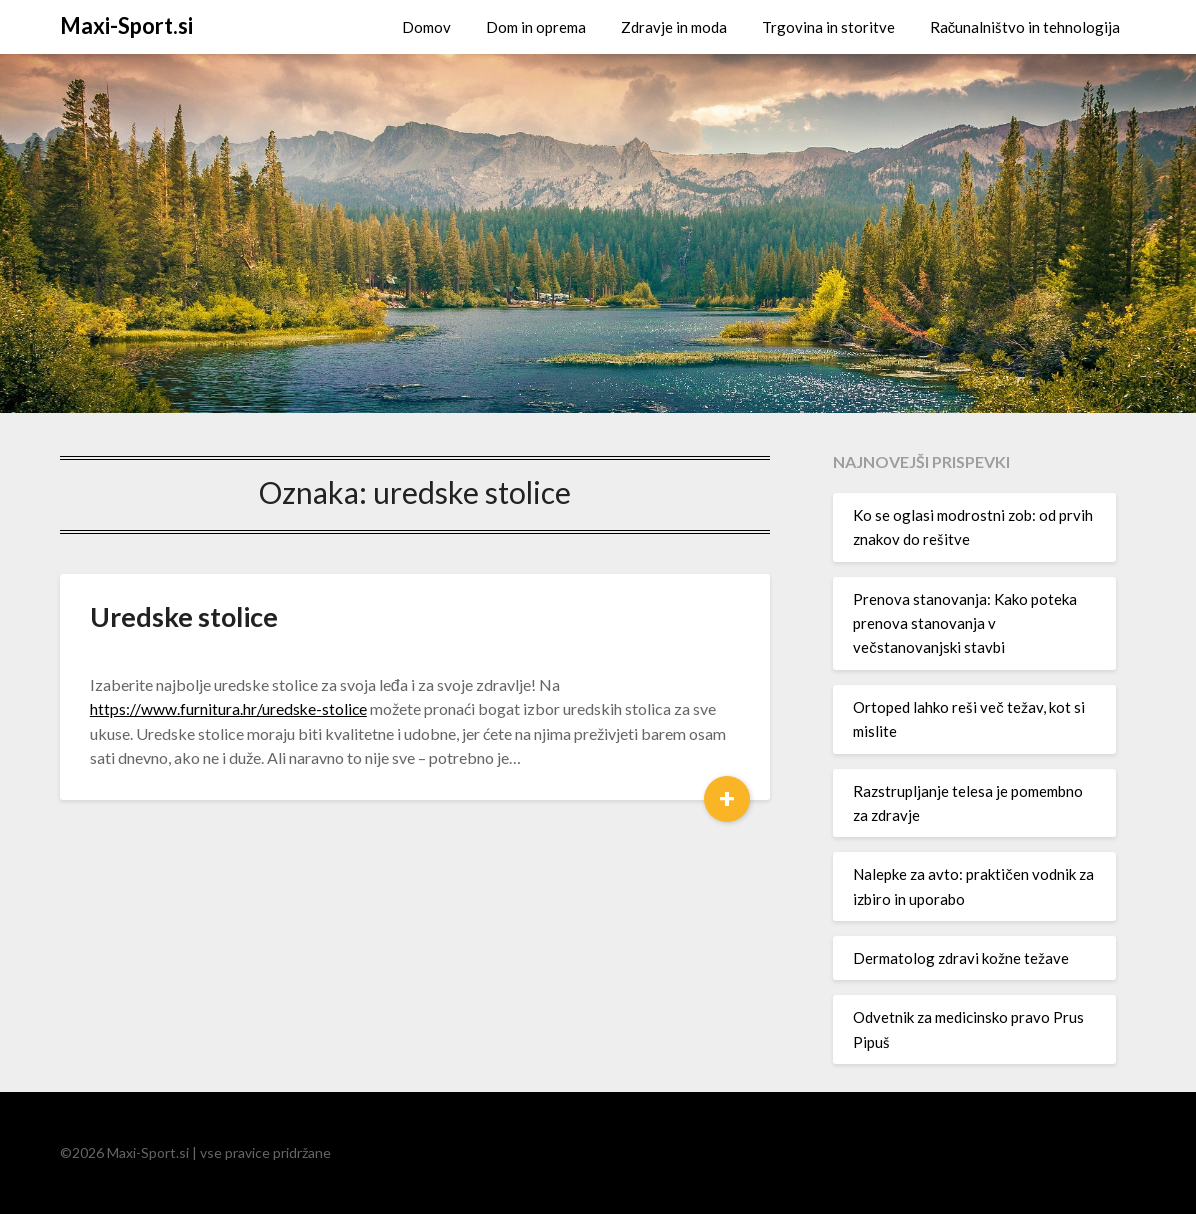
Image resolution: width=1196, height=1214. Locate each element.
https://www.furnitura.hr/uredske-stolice (229, 708)
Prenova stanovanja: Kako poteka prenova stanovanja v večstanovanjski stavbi (965, 623)
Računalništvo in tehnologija (1025, 27)
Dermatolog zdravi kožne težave (961, 958)
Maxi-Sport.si (126, 25)
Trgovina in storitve (828, 27)
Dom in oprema (536, 27)
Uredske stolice (184, 616)
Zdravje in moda (674, 27)
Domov (426, 27)
